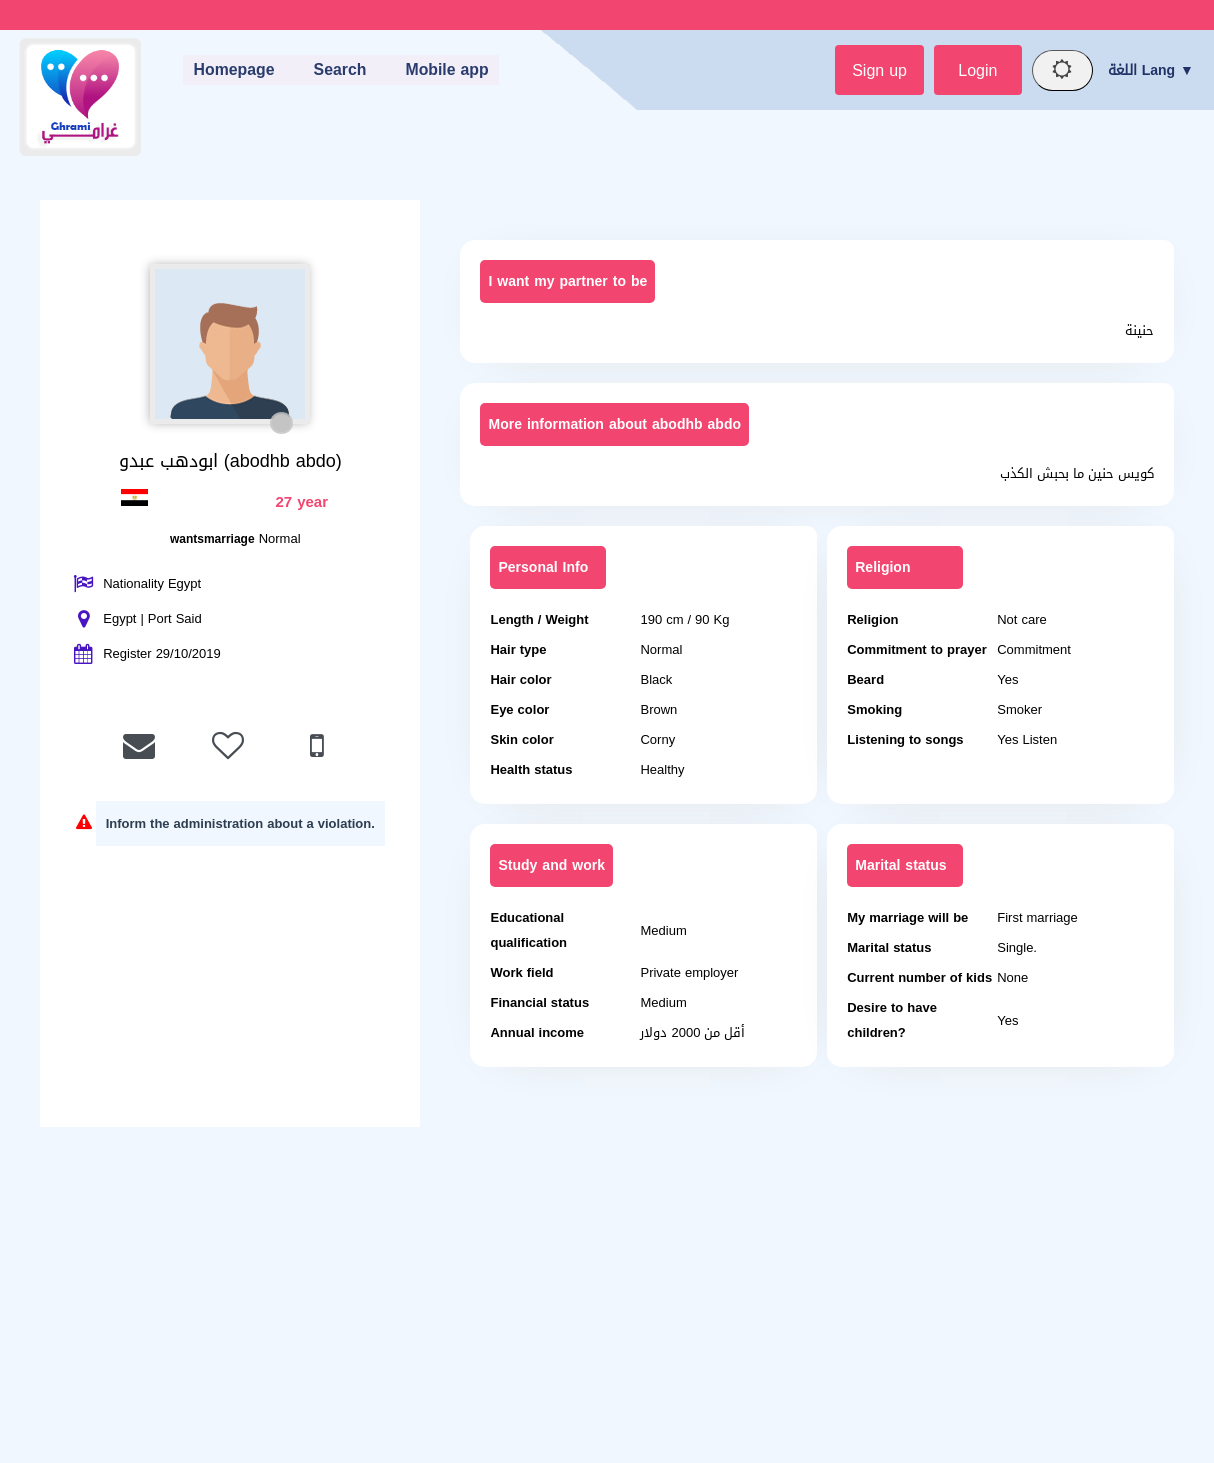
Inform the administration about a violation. (240, 824)
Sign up (873, 70)
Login (973, 70)
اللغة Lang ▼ (1151, 70)
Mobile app (447, 70)
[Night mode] (1061, 71)
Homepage (231, 70)
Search (338, 70)
